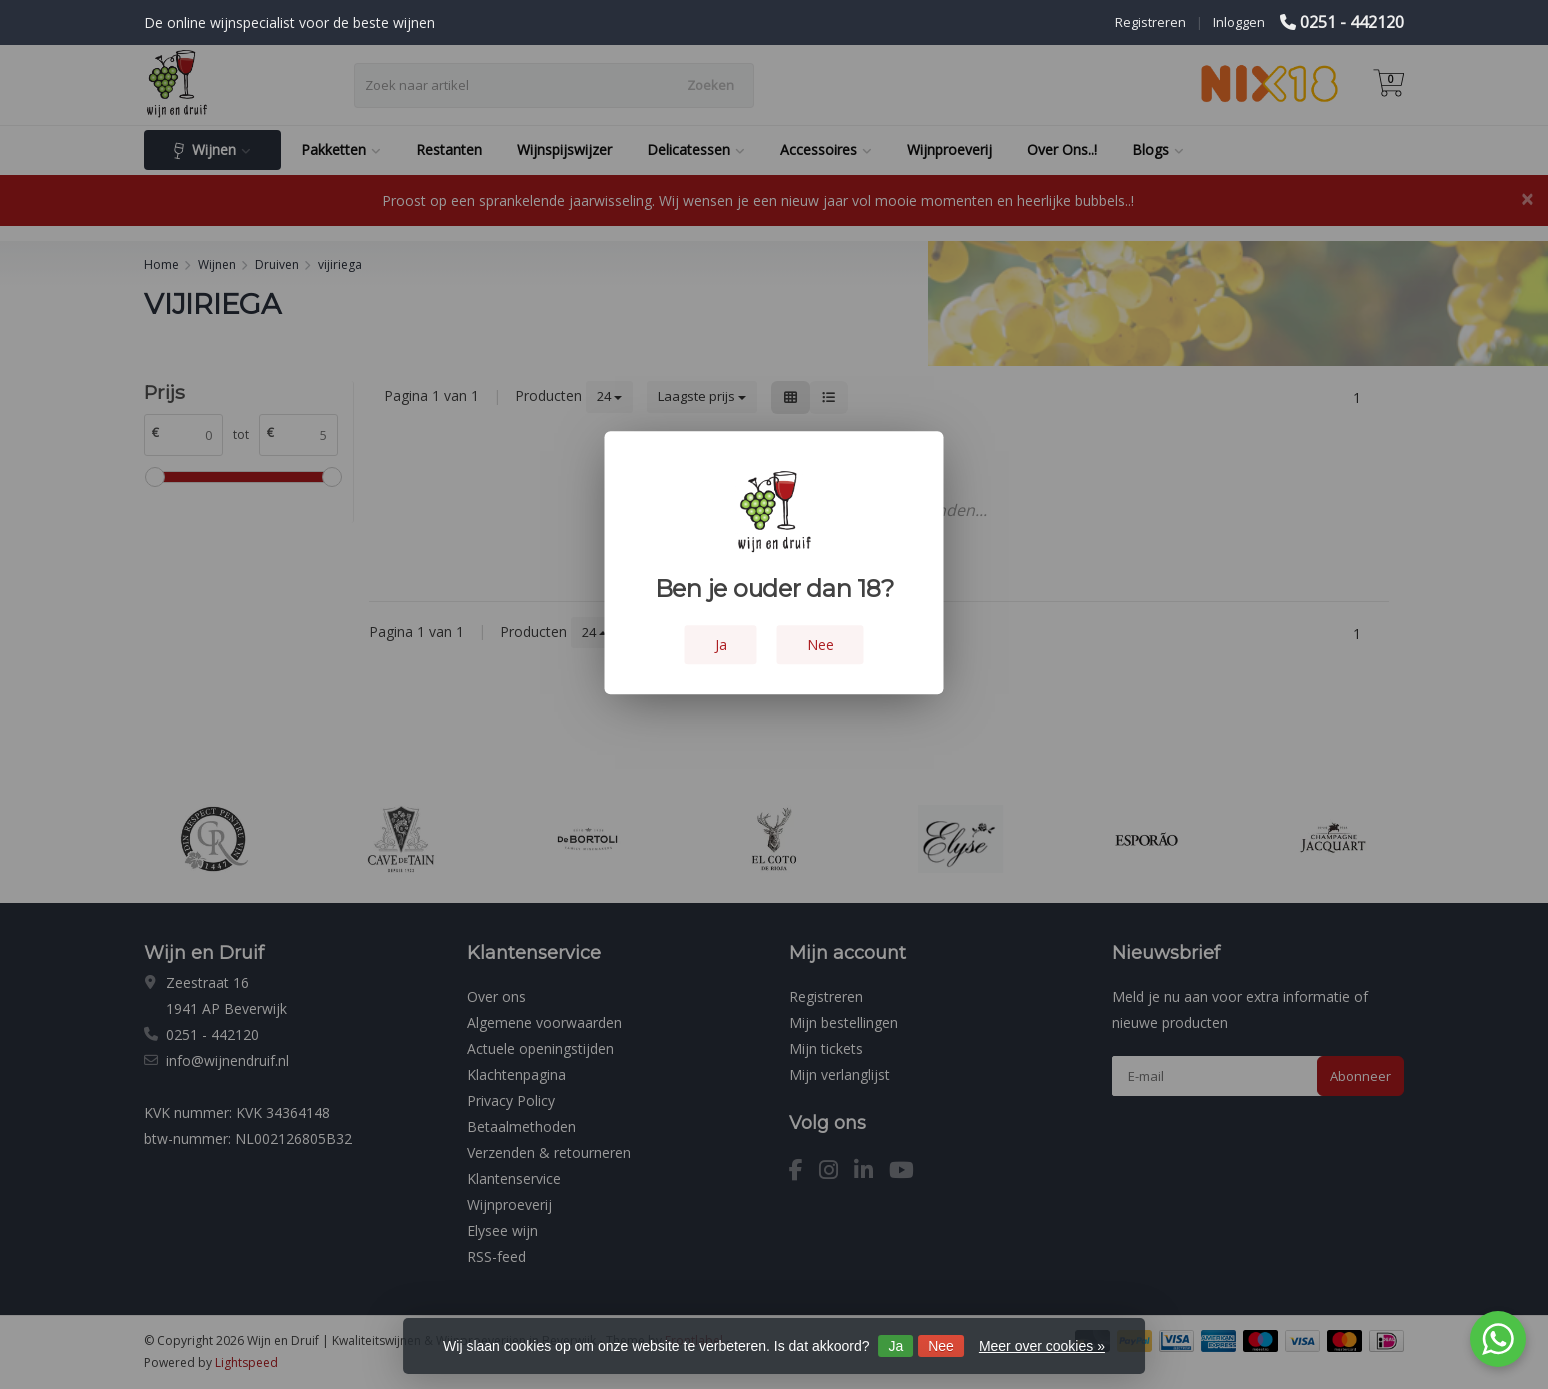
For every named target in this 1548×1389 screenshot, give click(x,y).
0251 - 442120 (1352, 22)
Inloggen (1239, 22)
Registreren (1150, 22)
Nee (941, 1346)
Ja (895, 1346)
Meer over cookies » (1042, 1346)
